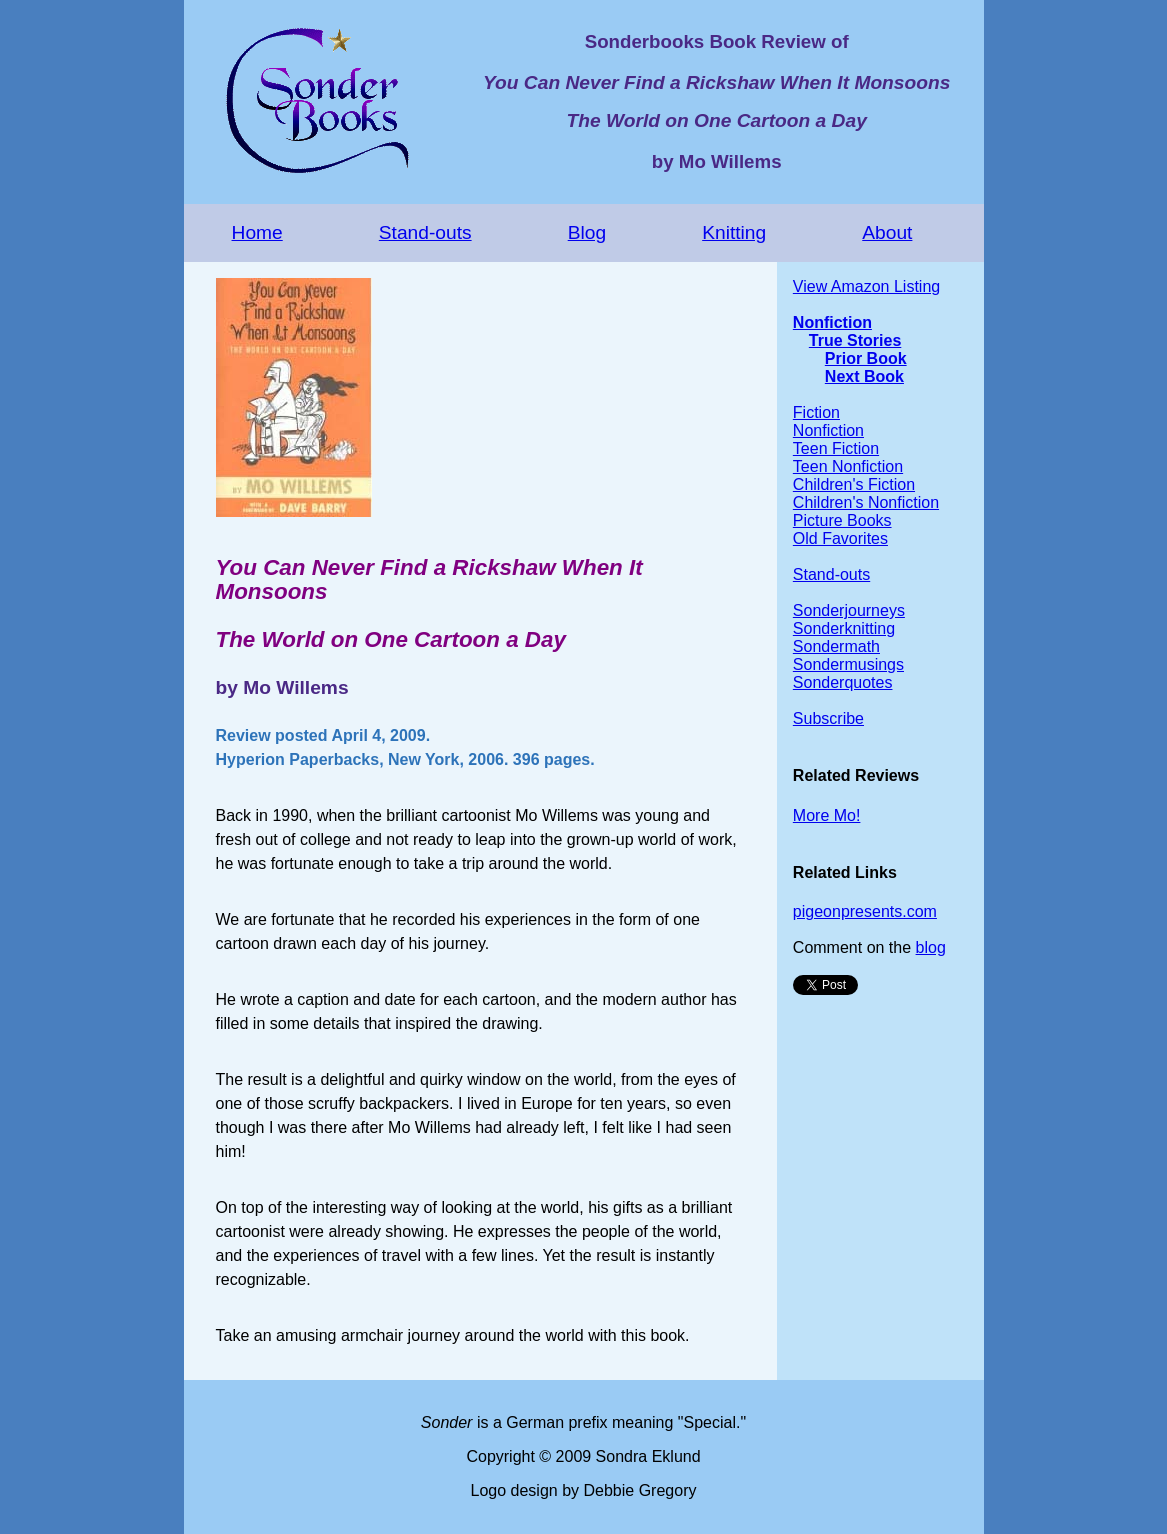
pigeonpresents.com (865, 911)
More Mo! (827, 815)
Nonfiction (832, 322)
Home (257, 232)
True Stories (855, 340)
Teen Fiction (836, 448)
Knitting (734, 232)
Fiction (816, 412)
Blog (587, 232)
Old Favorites (840, 538)
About (887, 232)
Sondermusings (848, 664)
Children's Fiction (854, 484)
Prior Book (866, 358)
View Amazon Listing (866, 286)
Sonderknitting (844, 628)
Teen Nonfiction (848, 466)
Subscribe (828, 718)
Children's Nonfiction (866, 502)
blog (931, 947)
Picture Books (842, 520)
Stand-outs (425, 232)
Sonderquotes (843, 682)
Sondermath (836, 646)
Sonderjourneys (849, 610)
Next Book (864, 376)
